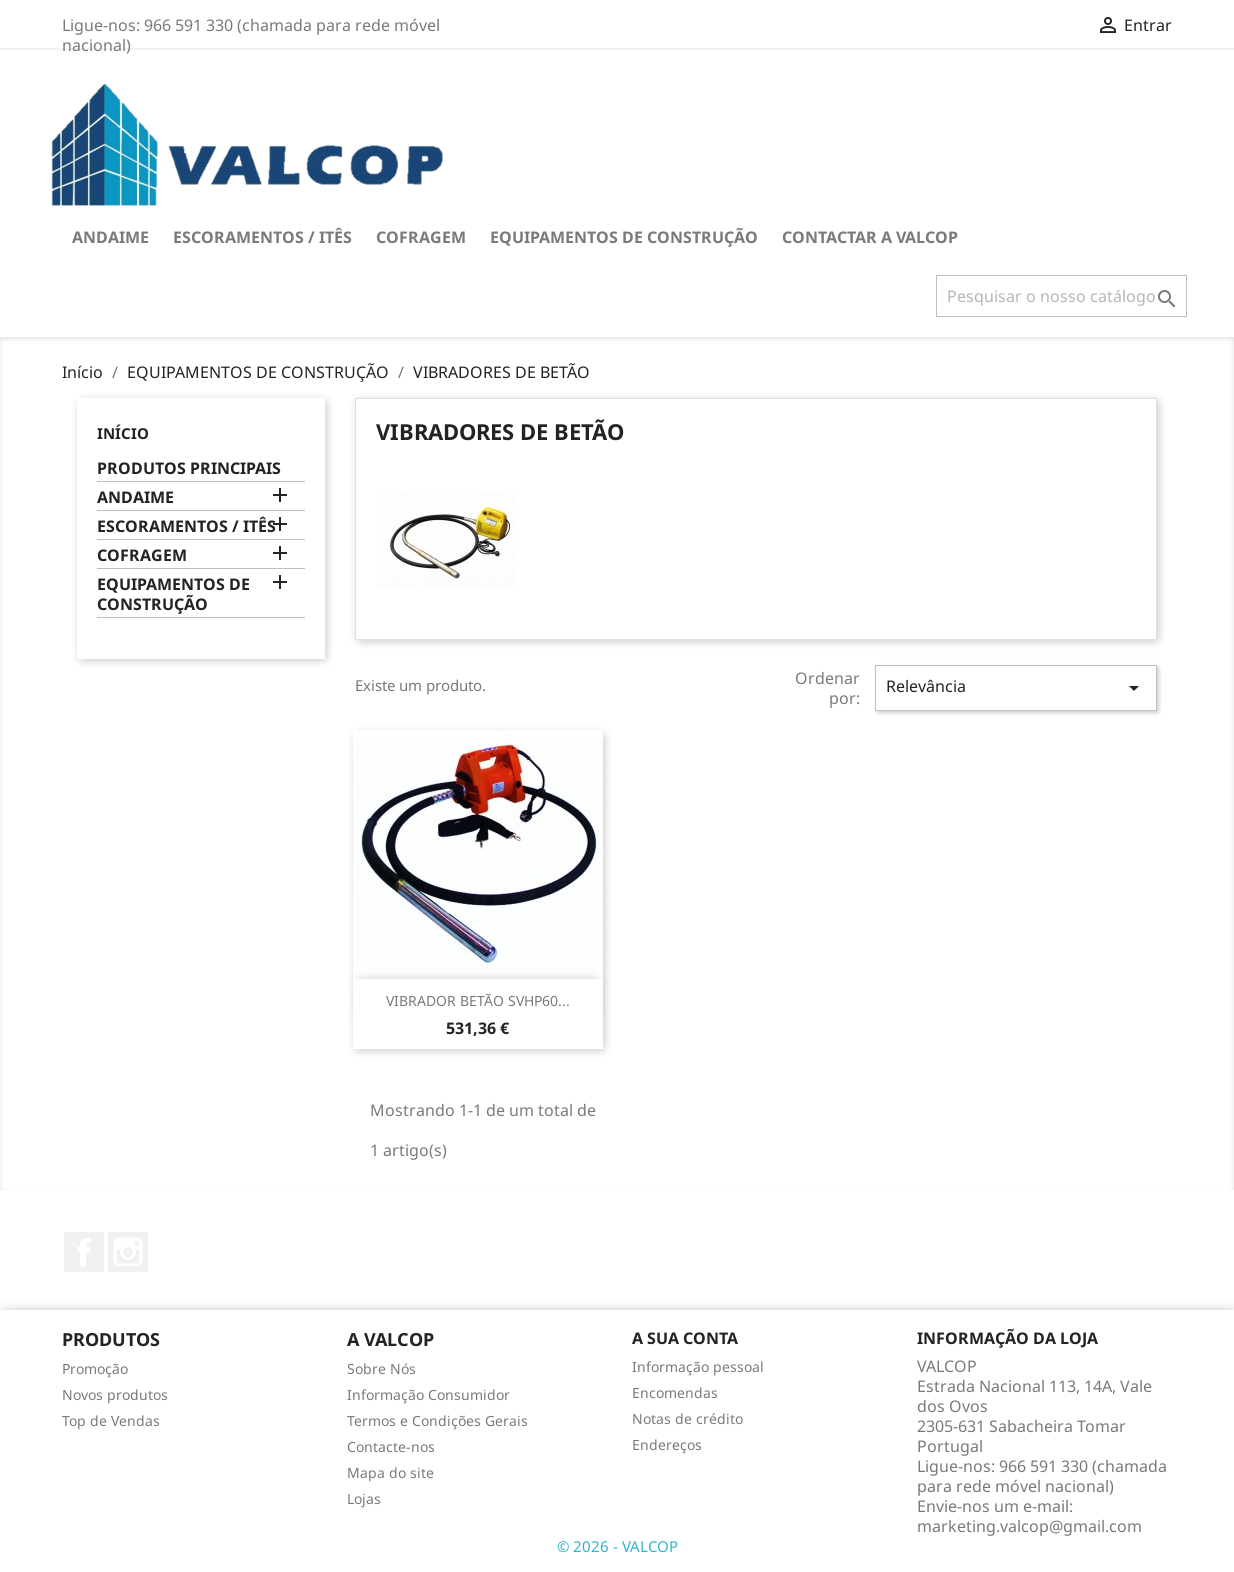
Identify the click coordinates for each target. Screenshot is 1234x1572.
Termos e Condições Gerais (437, 1420)
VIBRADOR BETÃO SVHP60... (478, 1000)
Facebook (84, 1252)
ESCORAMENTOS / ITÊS (262, 237)
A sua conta (685, 1338)
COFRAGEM (421, 237)
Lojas (364, 1498)
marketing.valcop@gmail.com (1029, 1526)
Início (123, 433)
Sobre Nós (381, 1368)
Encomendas (675, 1392)
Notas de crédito (687, 1418)
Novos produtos (115, 1394)
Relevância (1016, 687)
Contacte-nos (391, 1446)
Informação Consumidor (428, 1394)
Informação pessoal (698, 1366)
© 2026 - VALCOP (617, 1546)
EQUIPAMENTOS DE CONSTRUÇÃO (624, 237)
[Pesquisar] (1061, 296)
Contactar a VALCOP (870, 237)
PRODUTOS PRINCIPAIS (189, 468)
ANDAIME (110, 237)
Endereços (667, 1444)
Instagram (128, 1252)
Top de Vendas (111, 1420)
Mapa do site (390, 1472)
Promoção (95, 1368)
